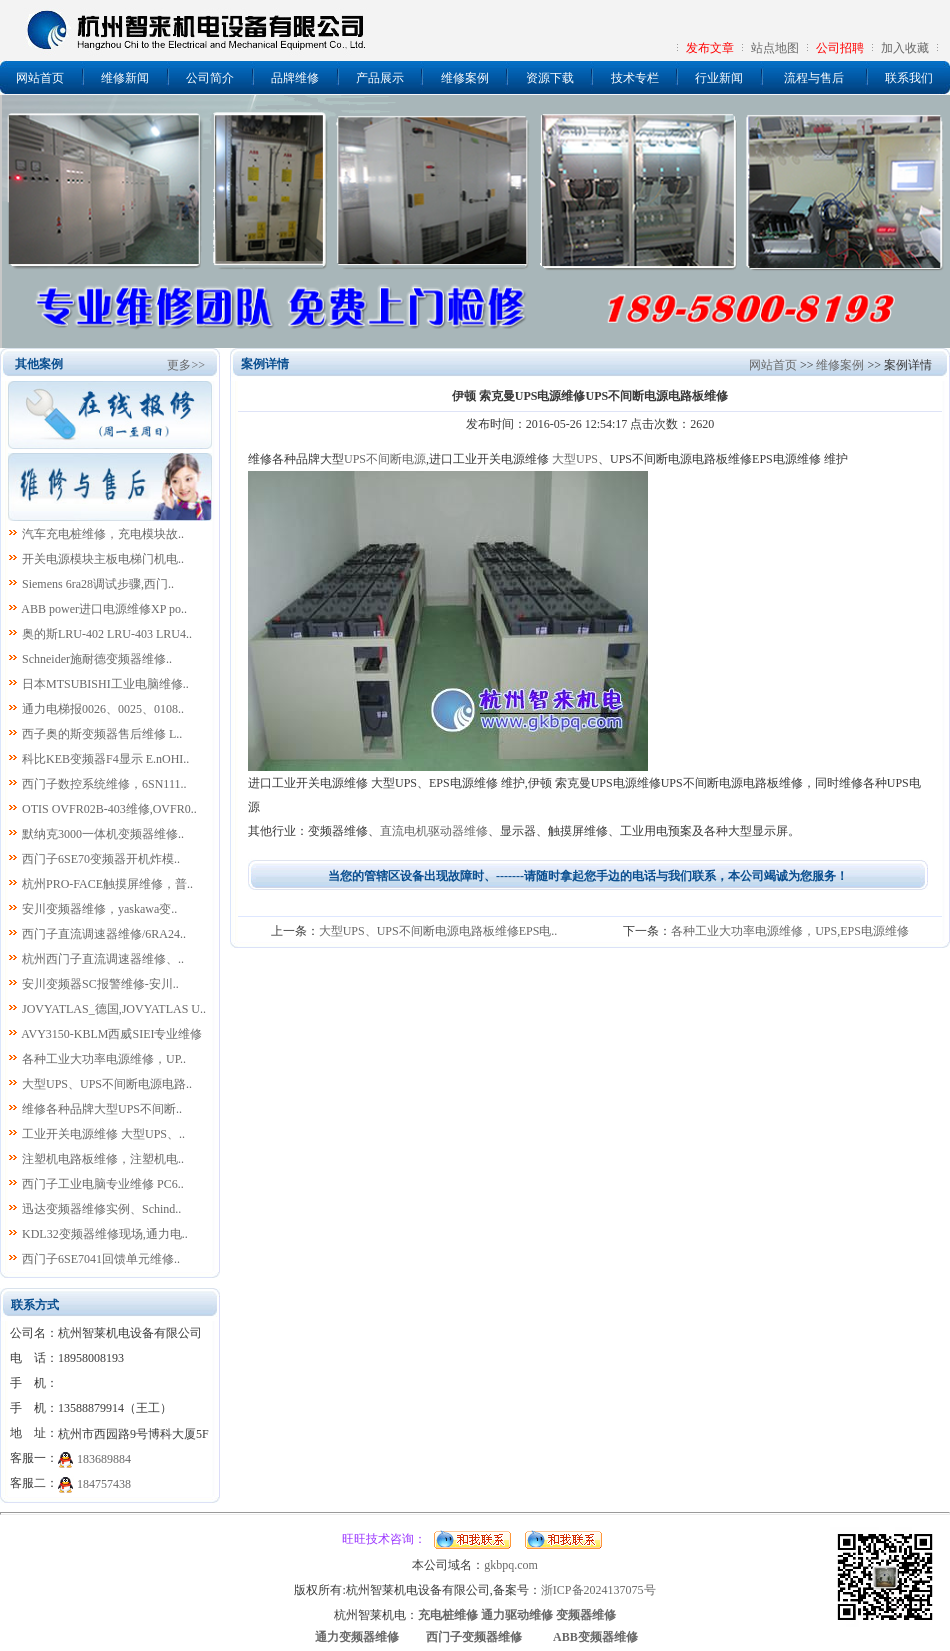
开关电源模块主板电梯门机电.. (103, 559)
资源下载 (550, 78)
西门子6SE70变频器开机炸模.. (101, 859)
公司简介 (210, 78)
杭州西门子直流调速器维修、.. (103, 959)
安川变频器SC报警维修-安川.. (100, 984)
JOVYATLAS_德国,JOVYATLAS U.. (114, 1009)
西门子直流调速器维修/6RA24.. (104, 934)
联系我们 (909, 78)
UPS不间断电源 (385, 459)
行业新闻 (719, 78)
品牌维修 (295, 78)
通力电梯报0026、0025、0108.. (103, 709)
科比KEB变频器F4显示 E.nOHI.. (105, 759)
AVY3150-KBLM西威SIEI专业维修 (111, 1034)
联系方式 (35, 1305)
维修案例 (465, 78)
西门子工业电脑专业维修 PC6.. (103, 1184)
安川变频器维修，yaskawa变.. (99, 909)
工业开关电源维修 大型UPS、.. (103, 1134)
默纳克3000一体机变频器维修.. (103, 834)
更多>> (186, 365)
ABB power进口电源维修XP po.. (104, 609)
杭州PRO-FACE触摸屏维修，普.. (107, 884)
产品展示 (380, 78)
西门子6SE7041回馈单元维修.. (101, 1259)
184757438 (104, 1484)
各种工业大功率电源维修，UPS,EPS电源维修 (790, 931)
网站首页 (40, 78)
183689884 (104, 1459)
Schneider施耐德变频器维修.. (97, 659)
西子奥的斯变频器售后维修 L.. (102, 734)
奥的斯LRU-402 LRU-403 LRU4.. (107, 634)
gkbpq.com (511, 1565)
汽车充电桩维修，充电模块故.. (103, 534)
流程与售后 (814, 78)
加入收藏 (905, 48)
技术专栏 (635, 78)
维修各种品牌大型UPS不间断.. (102, 1109)
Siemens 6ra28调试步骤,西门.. (98, 584)
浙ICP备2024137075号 (598, 1590)
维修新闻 (125, 78)
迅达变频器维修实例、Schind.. (101, 1209)
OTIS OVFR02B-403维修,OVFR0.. (109, 809)
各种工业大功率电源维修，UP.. (104, 1059)
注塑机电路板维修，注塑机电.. (103, 1159)
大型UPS (575, 459)
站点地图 (775, 48)
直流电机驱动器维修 (434, 831)
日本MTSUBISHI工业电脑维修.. (105, 684)
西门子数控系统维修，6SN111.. (104, 784)
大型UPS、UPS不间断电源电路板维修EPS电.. (438, 931)
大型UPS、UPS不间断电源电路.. (107, 1084)
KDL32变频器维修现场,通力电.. (105, 1234)
